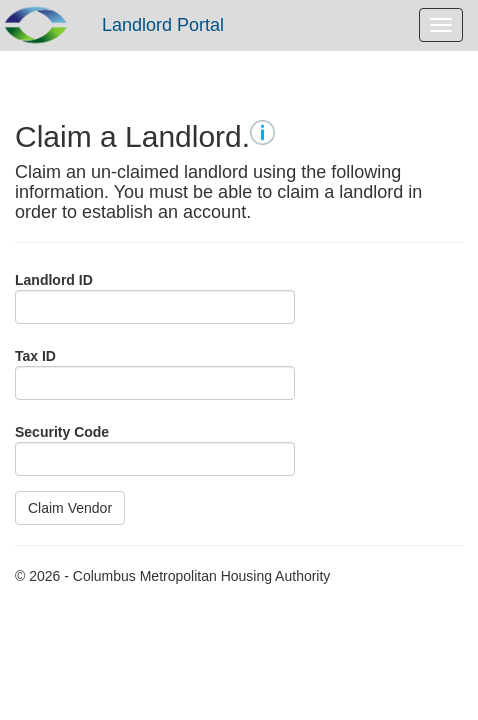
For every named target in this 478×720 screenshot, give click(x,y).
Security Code (62, 432)
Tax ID (35, 356)
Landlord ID (54, 280)
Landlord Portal (163, 25)
